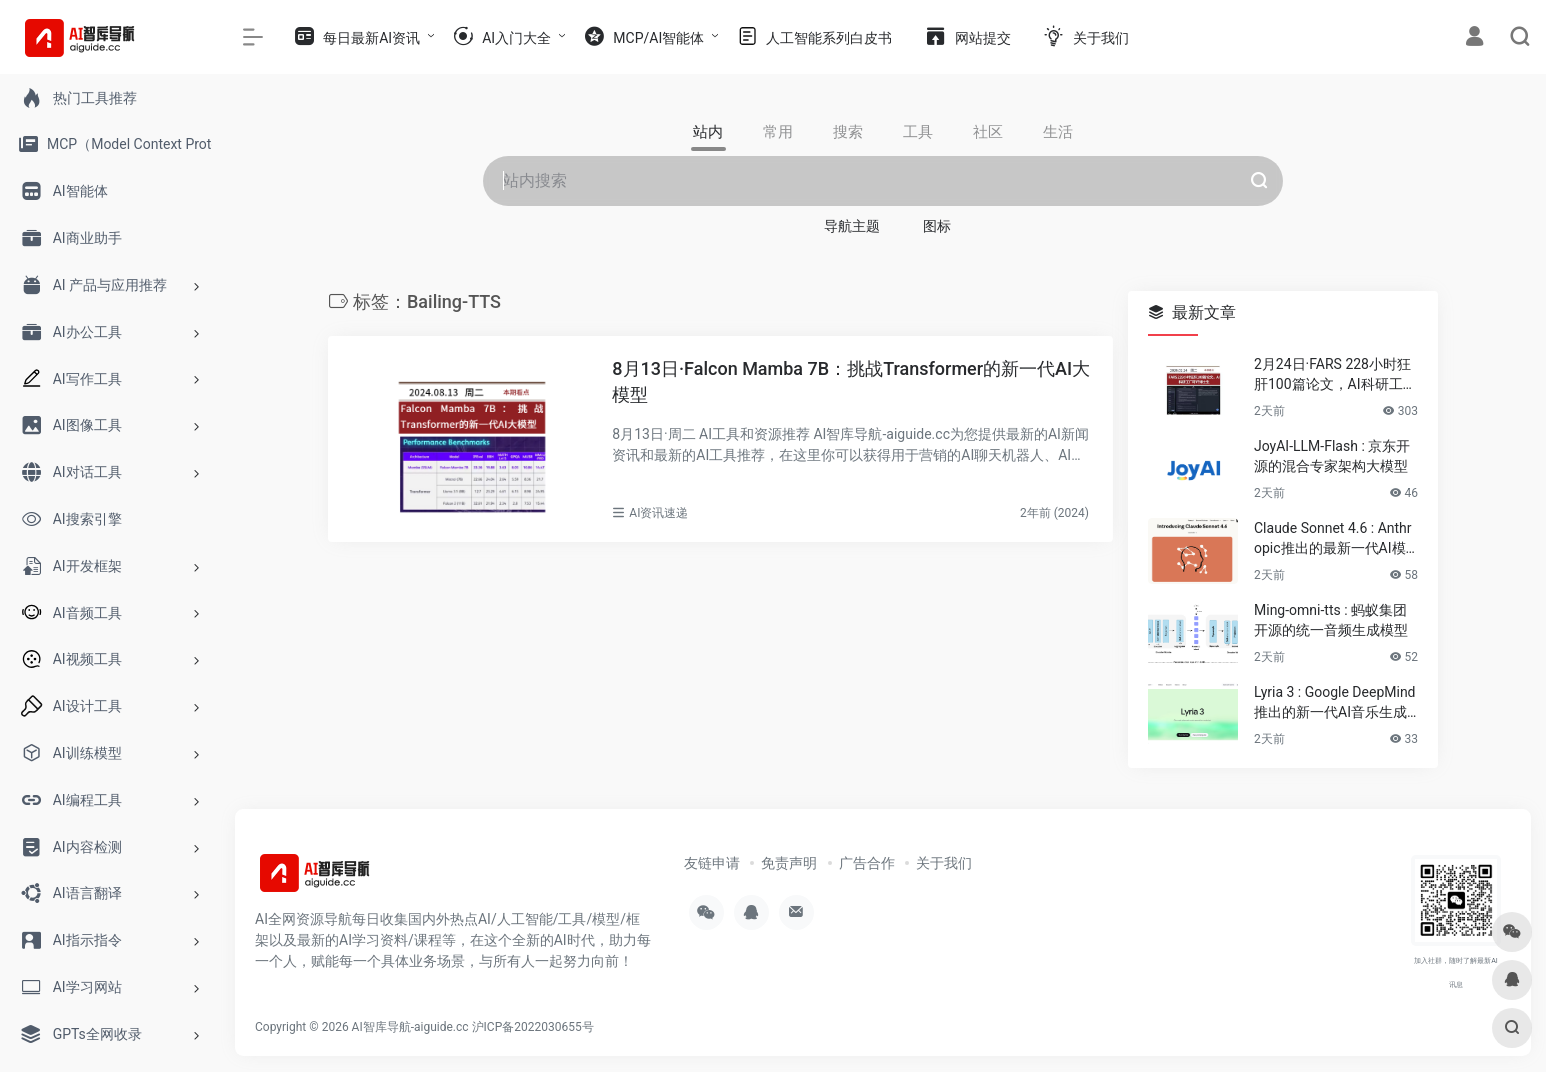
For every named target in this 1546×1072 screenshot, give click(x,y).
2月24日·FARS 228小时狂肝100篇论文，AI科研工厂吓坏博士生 (1335, 375)
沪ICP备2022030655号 (533, 1027)
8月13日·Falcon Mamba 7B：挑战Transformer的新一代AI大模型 (851, 381)
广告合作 (867, 863)
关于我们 (944, 863)
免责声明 (789, 863)
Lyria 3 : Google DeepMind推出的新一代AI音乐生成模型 (1335, 703)
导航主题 (852, 226)
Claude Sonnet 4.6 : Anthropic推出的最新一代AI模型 (1333, 539)
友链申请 (712, 863)
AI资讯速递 (658, 513)
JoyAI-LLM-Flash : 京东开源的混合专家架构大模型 (1332, 456)
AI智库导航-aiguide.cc (410, 1027)
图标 (937, 226)
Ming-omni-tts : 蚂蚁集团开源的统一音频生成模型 (1331, 620)
